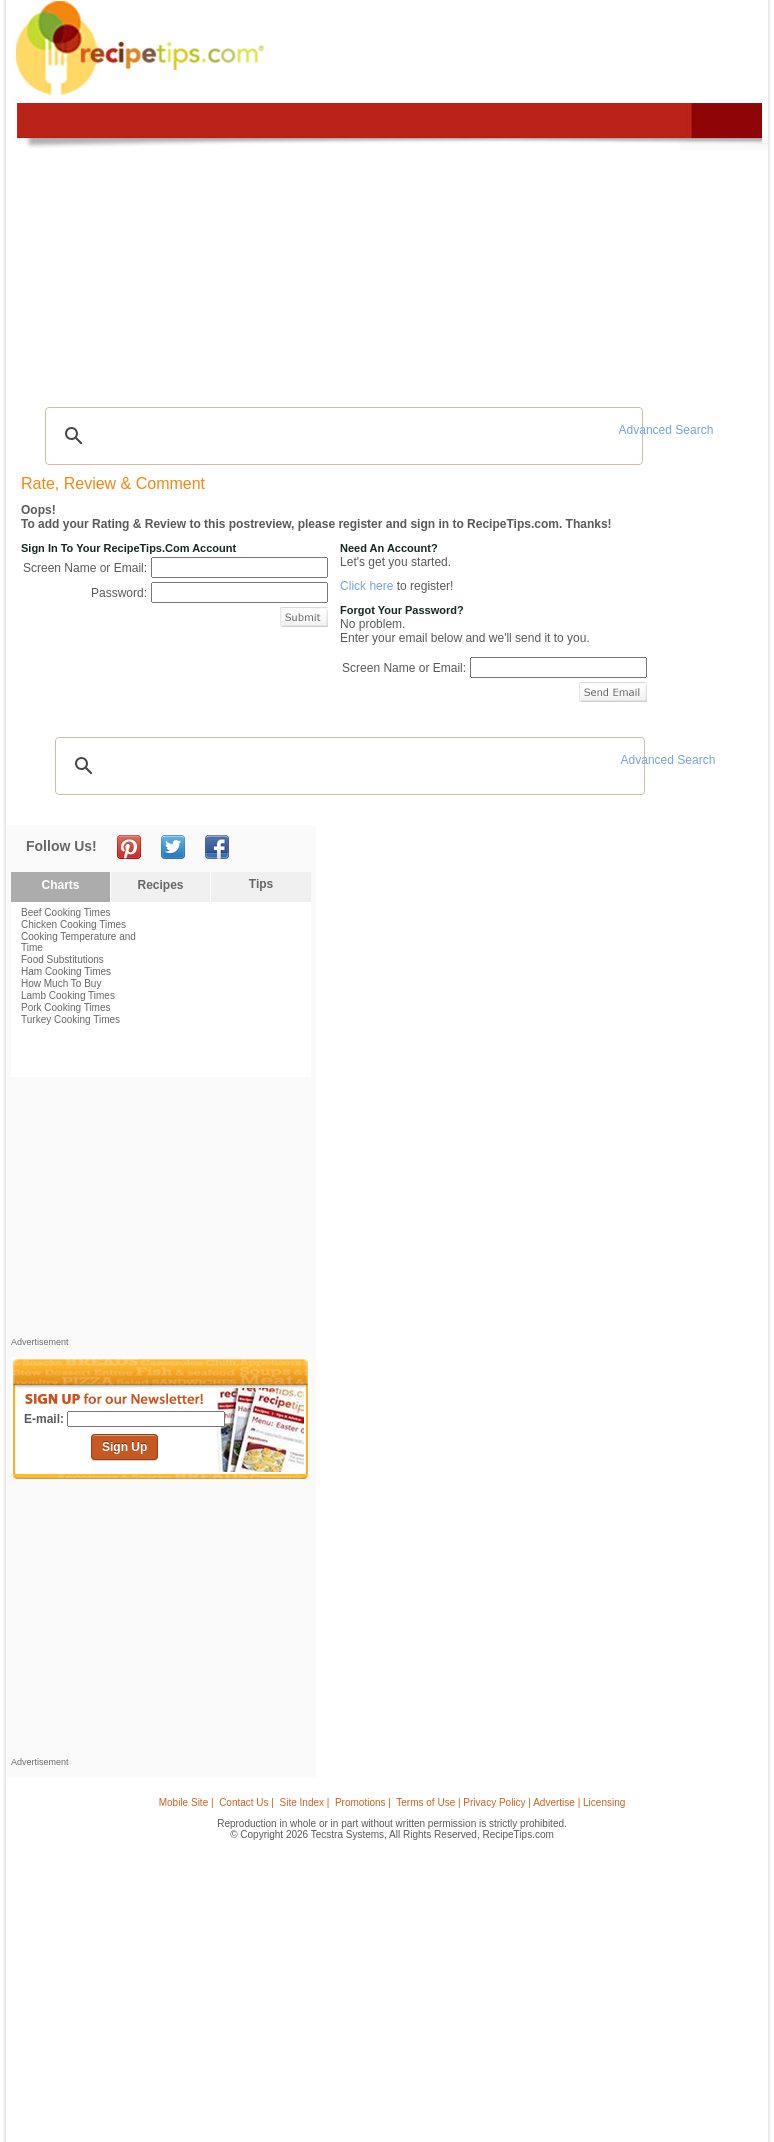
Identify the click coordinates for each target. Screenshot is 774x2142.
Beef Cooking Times (66, 912)
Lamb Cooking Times (68, 995)
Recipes (160, 885)
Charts (60, 885)
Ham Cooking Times (66, 971)
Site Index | (305, 1802)
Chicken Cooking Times (73, 924)
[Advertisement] (161, 1212)
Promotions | (363, 1802)
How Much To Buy (61, 983)
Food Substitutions (62, 959)
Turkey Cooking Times (70, 1019)
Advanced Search (666, 430)
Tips (261, 884)
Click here (366, 586)
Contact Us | (246, 1802)
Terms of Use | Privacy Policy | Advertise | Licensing (510, 1802)
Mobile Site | (186, 1802)
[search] (341, 436)
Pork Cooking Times (65, 1007)
